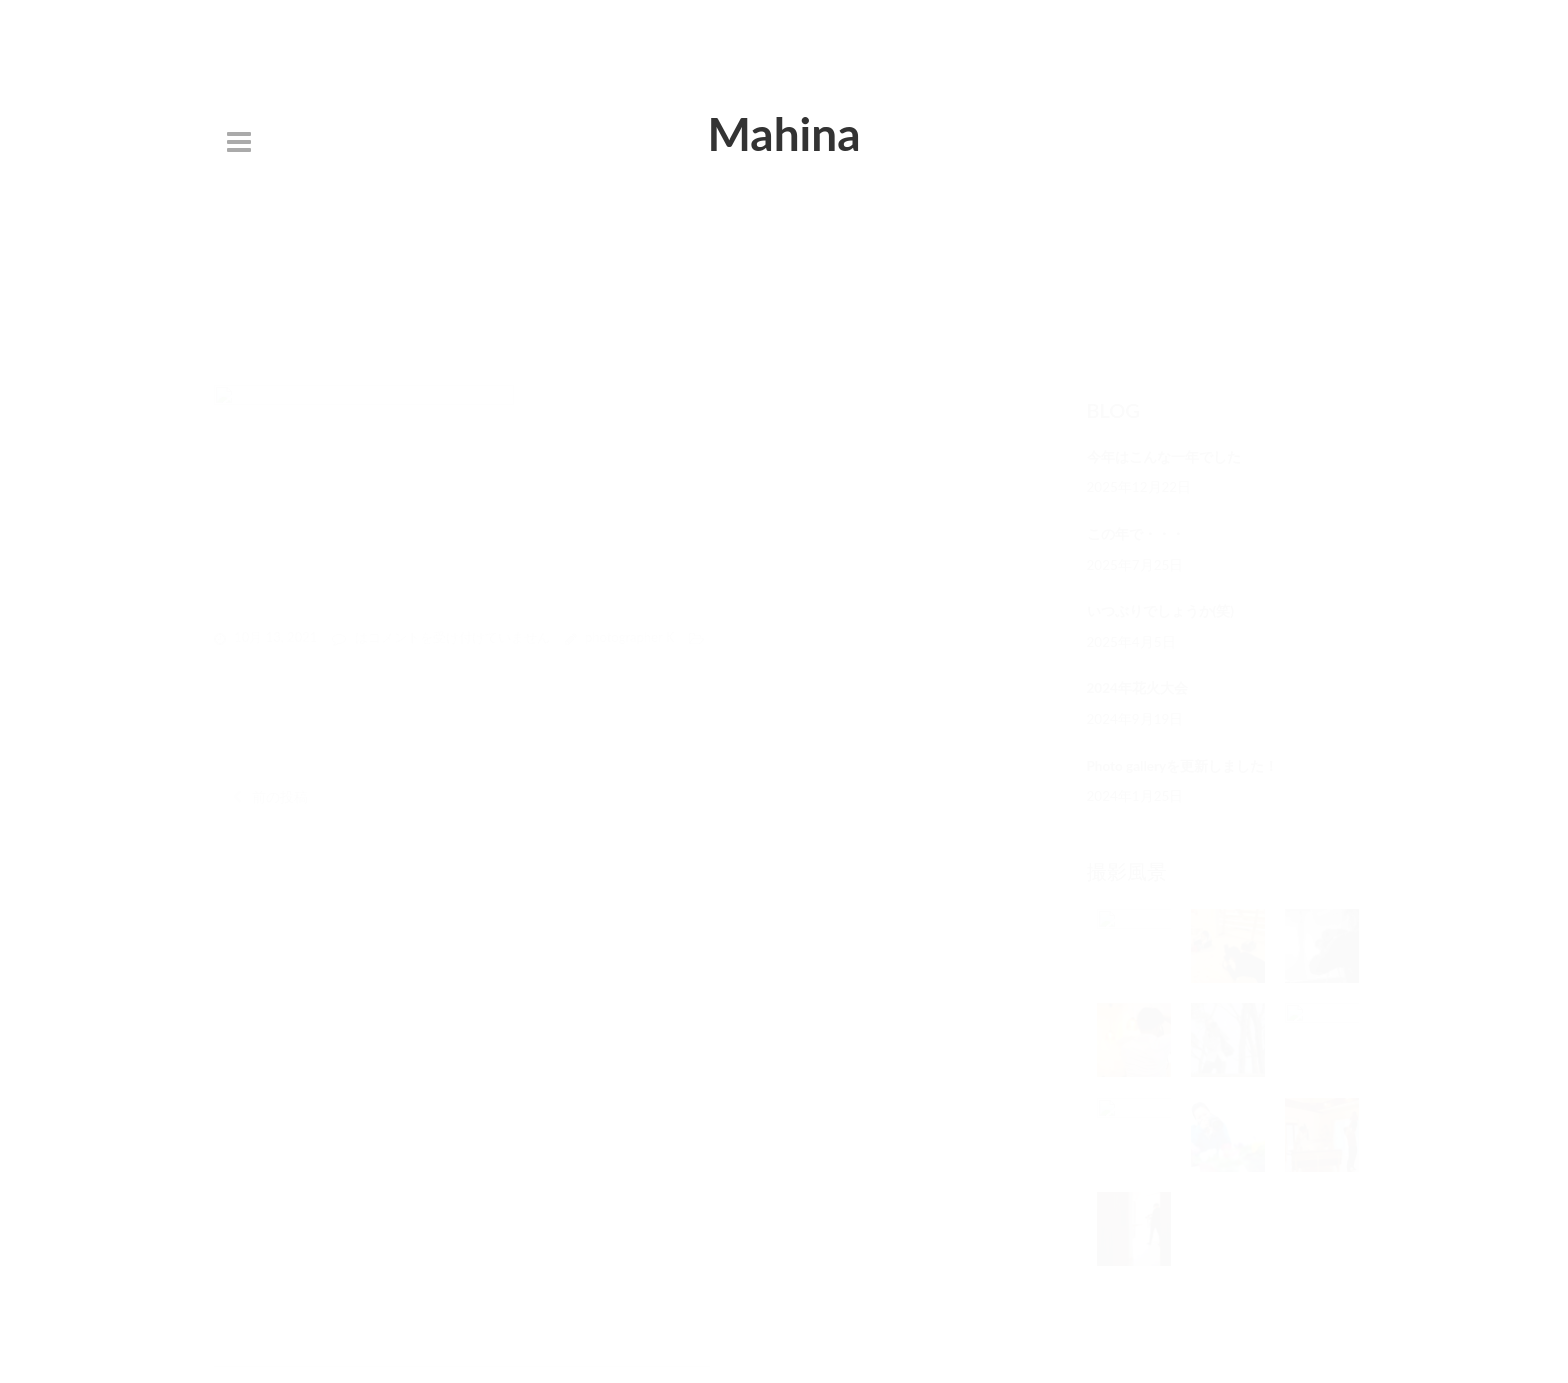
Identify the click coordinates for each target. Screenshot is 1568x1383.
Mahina (783, 133)
